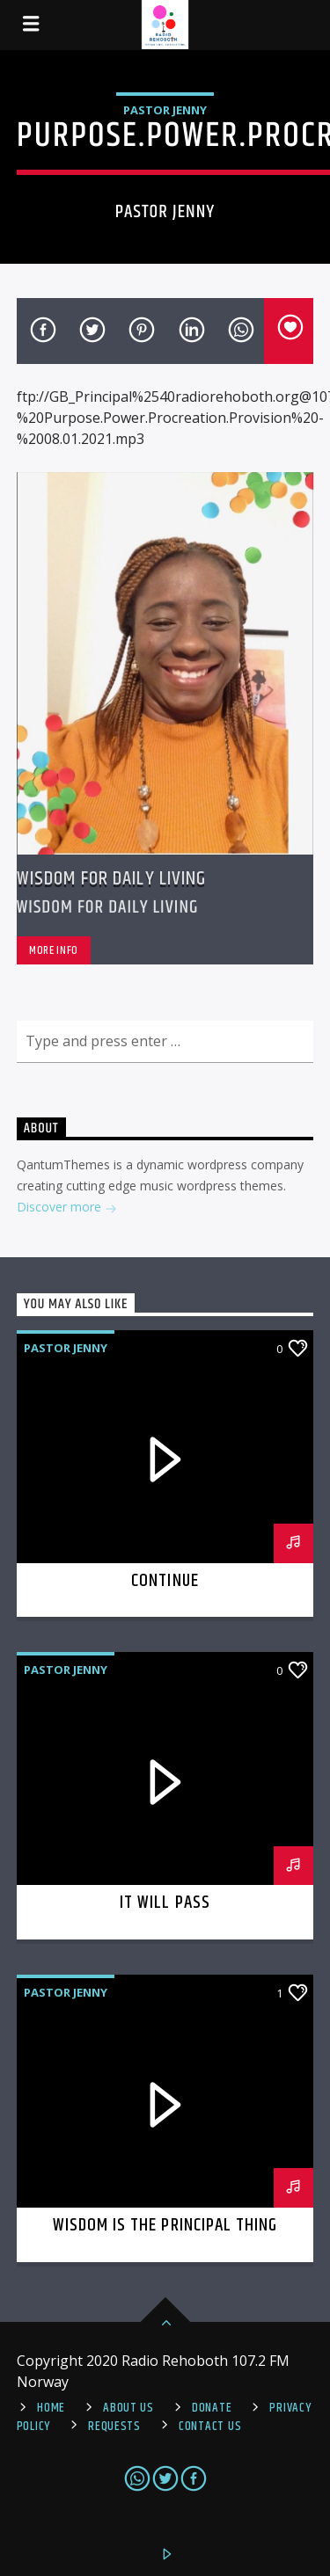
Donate (211, 2408)
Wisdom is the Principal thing (165, 2225)
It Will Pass (164, 1902)
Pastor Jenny (165, 110)
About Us (128, 2408)
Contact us (210, 2426)
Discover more (67, 1208)
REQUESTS (114, 2426)
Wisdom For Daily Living (112, 878)
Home (51, 2408)
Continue (164, 1581)
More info (53, 950)
